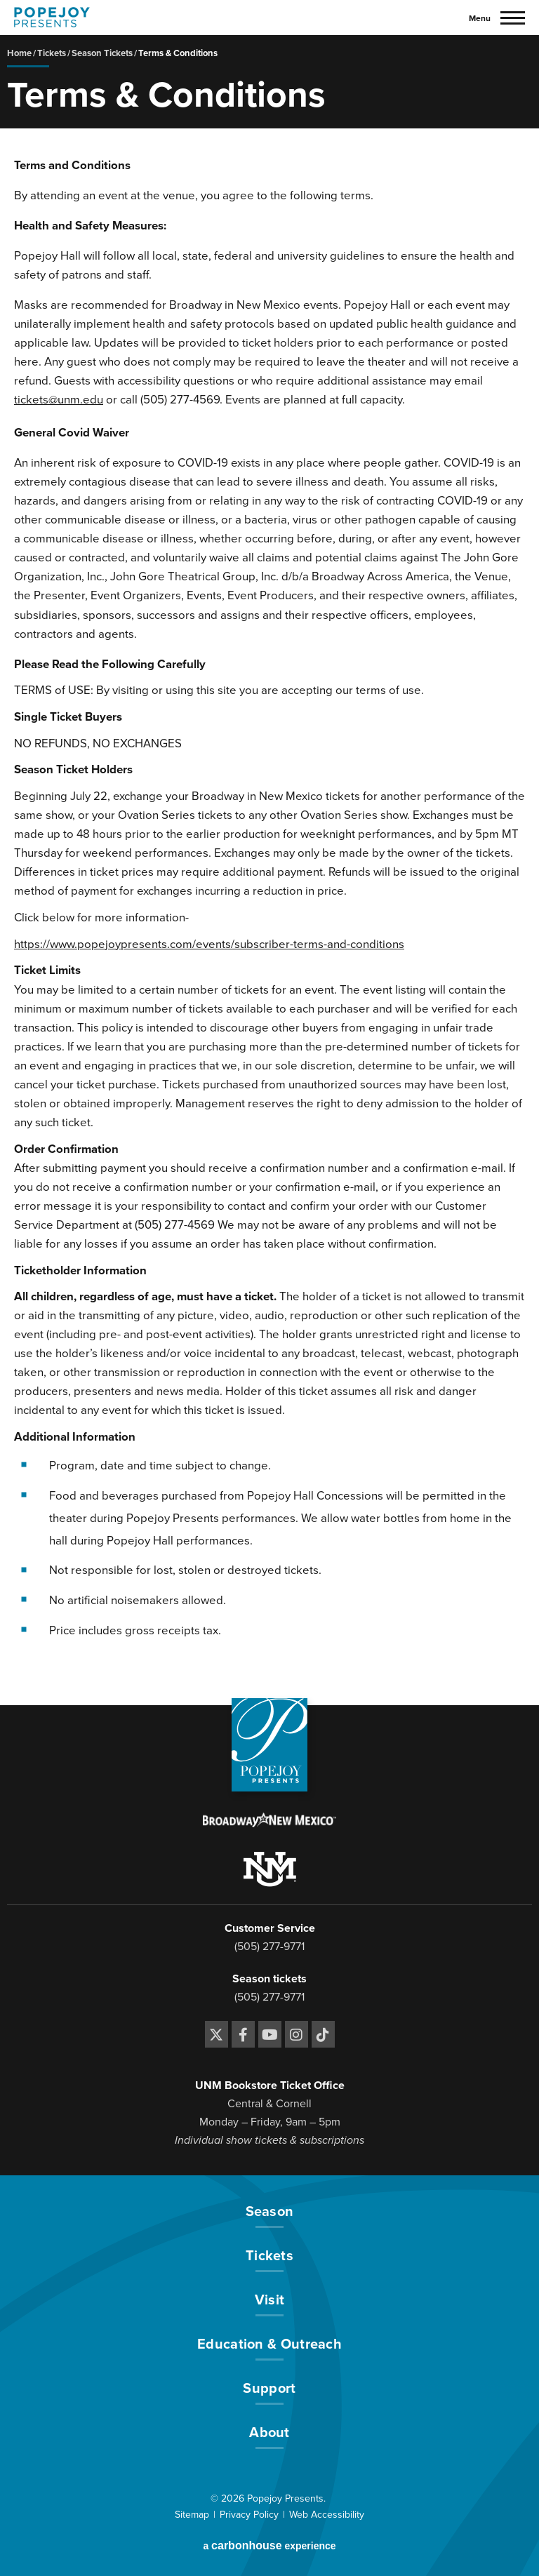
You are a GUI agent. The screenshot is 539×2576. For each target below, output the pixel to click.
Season (270, 2212)
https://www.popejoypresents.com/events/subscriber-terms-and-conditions (209, 944)
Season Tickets (102, 53)
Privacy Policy (249, 2515)
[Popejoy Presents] (52, 17)
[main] (269, 870)
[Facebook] (243, 2034)
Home (19, 53)
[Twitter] (216, 2034)
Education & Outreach (269, 2345)
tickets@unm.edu (58, 400)
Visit (270, 2301)
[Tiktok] (323, 2034)
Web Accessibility (326, 2515)
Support (269, 2389)
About (269, 2433)
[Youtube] (270, 2034)
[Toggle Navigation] (497, 18)
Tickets (51, 53)
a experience (269, 2545)
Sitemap (192, 2515)
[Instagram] (296, 2034)
